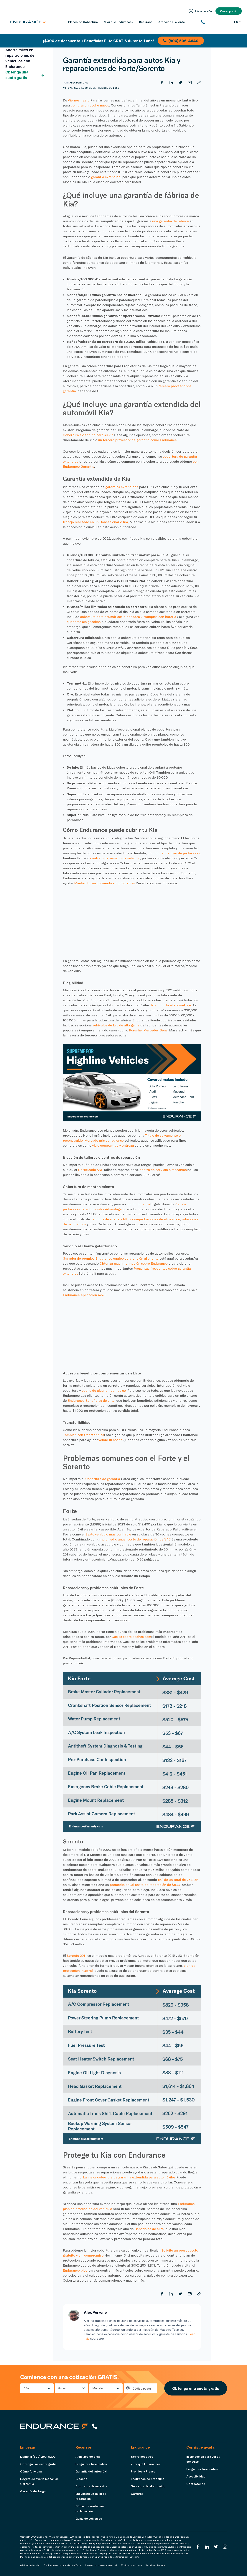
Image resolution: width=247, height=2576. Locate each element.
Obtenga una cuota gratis (24, 75)
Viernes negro (78, 100)
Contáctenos (195, 2483)
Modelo (97, 2388)
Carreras (137, 2493)
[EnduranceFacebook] (198, 2546)
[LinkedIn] (207, 2546)
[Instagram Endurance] (225, 2546)
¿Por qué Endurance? (145, 2464)
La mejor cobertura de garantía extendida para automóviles (129, 2177)
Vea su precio (228, 11)
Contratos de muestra (91, 2486)
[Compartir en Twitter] (180, 82)
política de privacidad (30, 2565)
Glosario (81, 2478)
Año (26, 2388)
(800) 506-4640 (180, 40)
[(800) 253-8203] (215, 22)
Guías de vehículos (88, 2518)
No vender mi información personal (101, 2565)
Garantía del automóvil (91, 2471)
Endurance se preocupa (147, 2478)
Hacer (62, 2388)
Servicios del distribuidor (149, 2486)
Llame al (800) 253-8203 (38, 2456)
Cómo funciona (31, 2471)
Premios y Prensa (143, 2471)
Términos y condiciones (131, 2565)
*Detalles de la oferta (155, 2565)
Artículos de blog (87, 2456)
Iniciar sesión (200, 11)
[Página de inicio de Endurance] (28, 21)
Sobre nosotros (142, 2456)
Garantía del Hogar (33, 2491)
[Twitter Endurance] (216, 2546)
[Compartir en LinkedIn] (171, 82)
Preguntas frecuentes (91, 2464)
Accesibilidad (195, 2476)
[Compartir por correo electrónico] (190, 82)
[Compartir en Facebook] (162, 82)
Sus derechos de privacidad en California (62, 2565)
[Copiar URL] (199, 82)
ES (237, 22)
